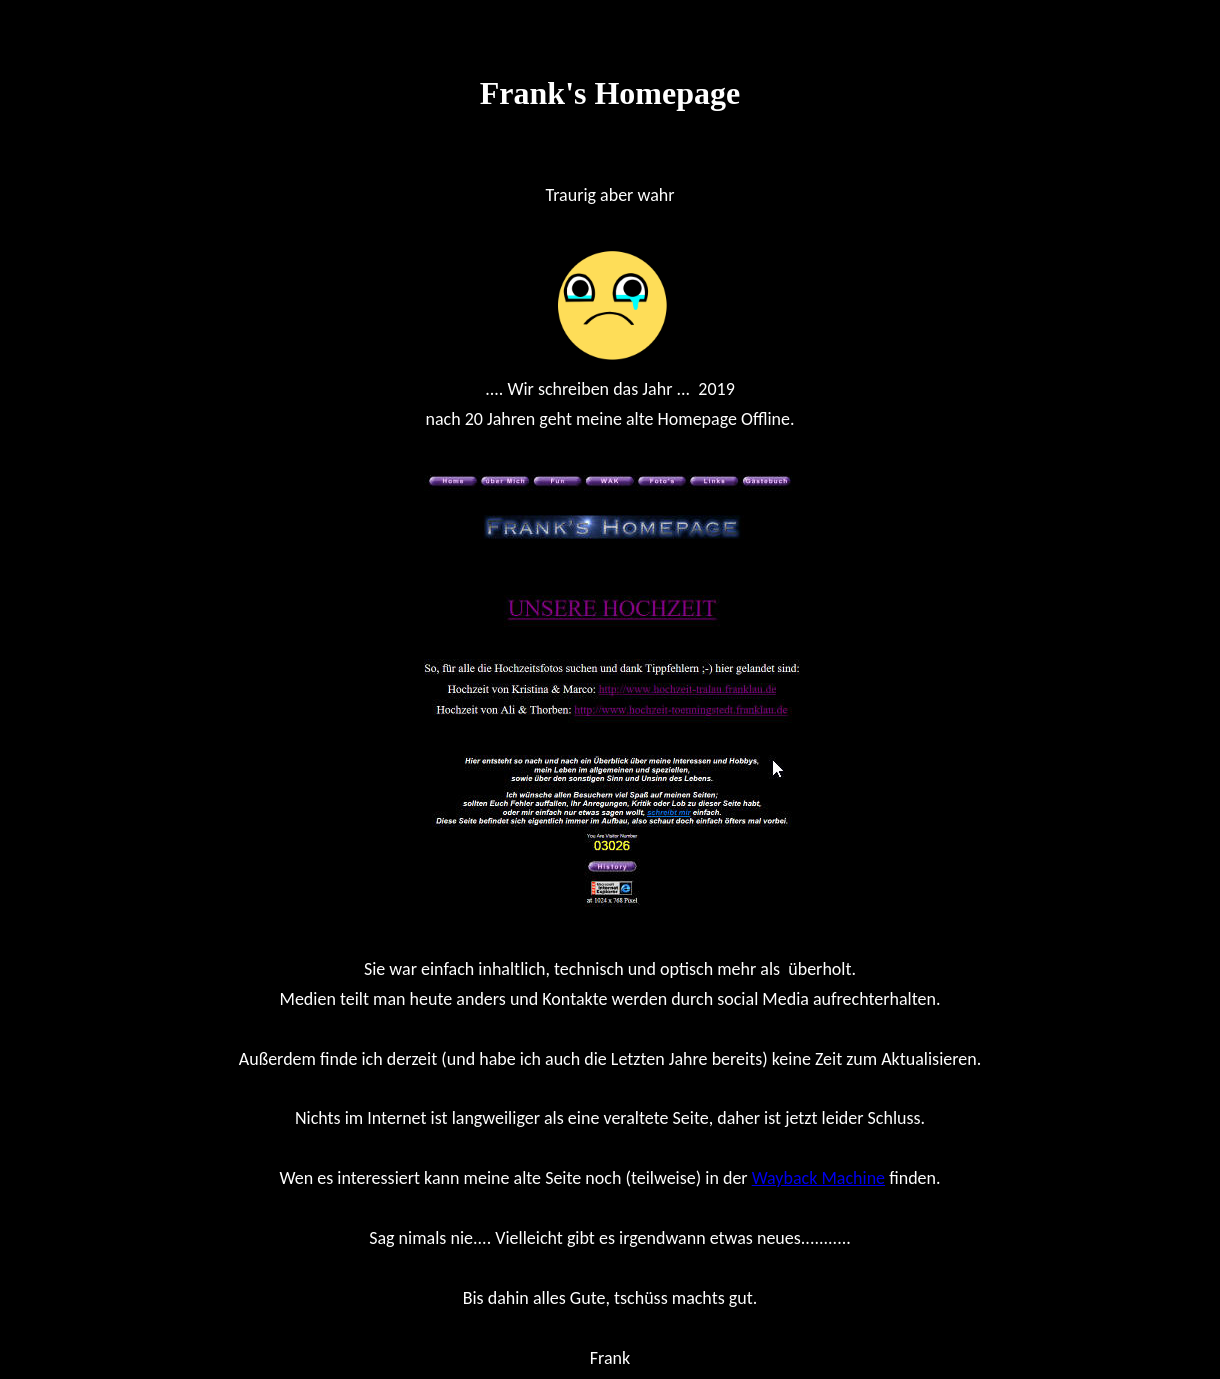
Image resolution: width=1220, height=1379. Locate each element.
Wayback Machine (818, 1178)
